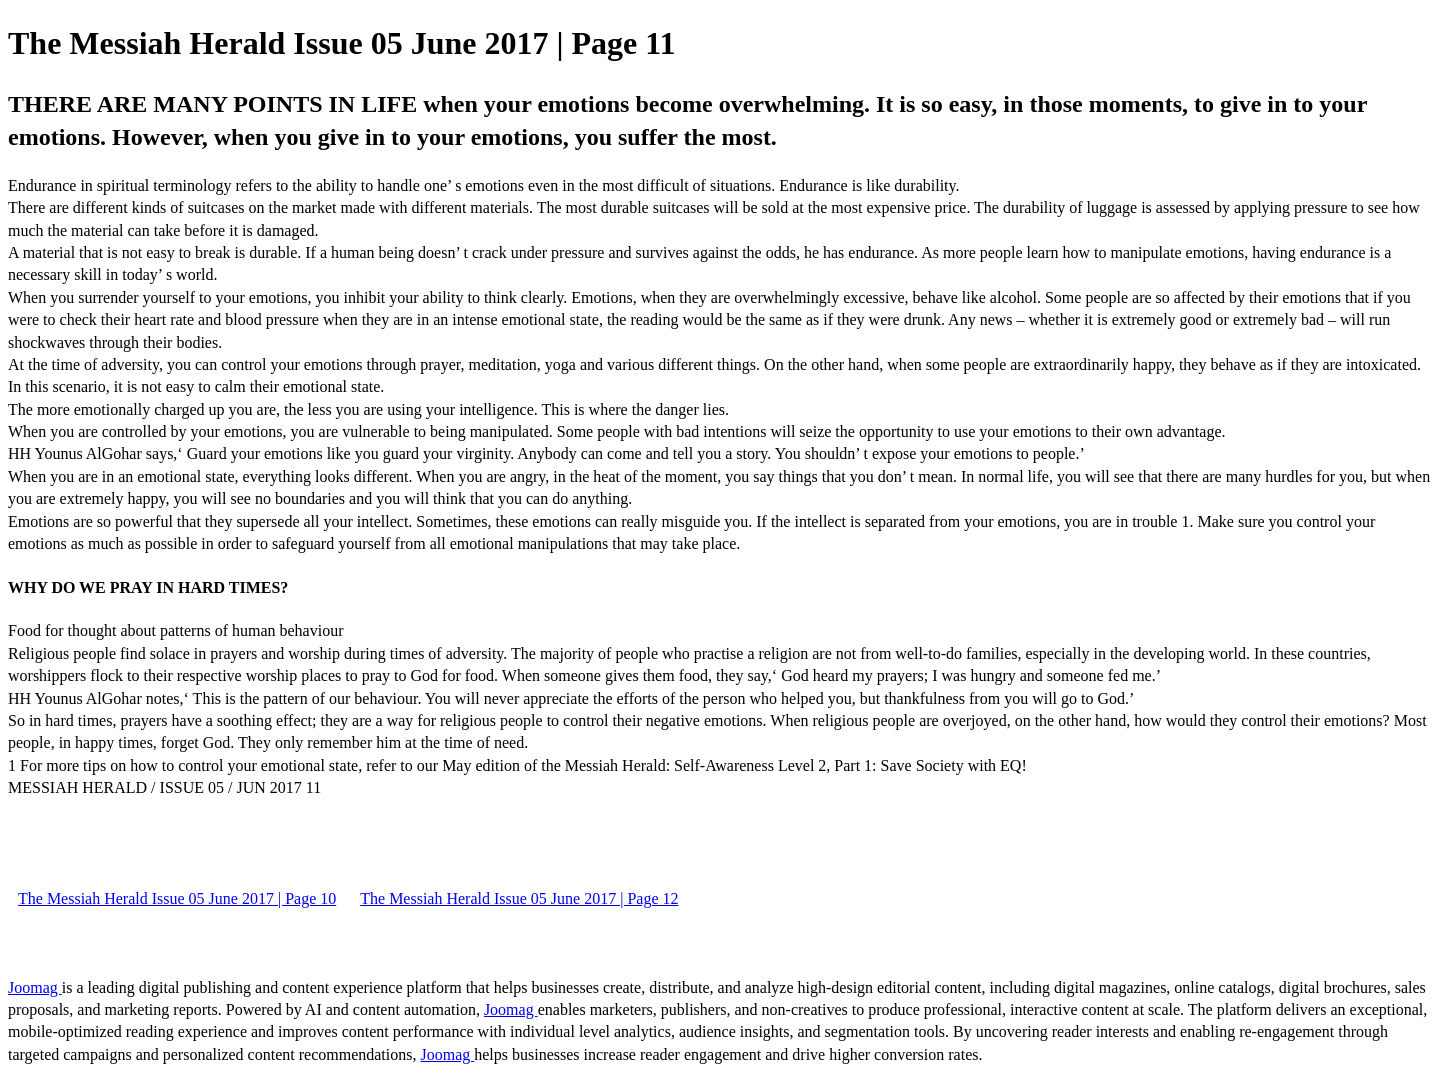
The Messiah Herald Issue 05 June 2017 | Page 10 (177, 898)
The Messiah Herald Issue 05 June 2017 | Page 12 (519, 898)
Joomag (35, 987)
